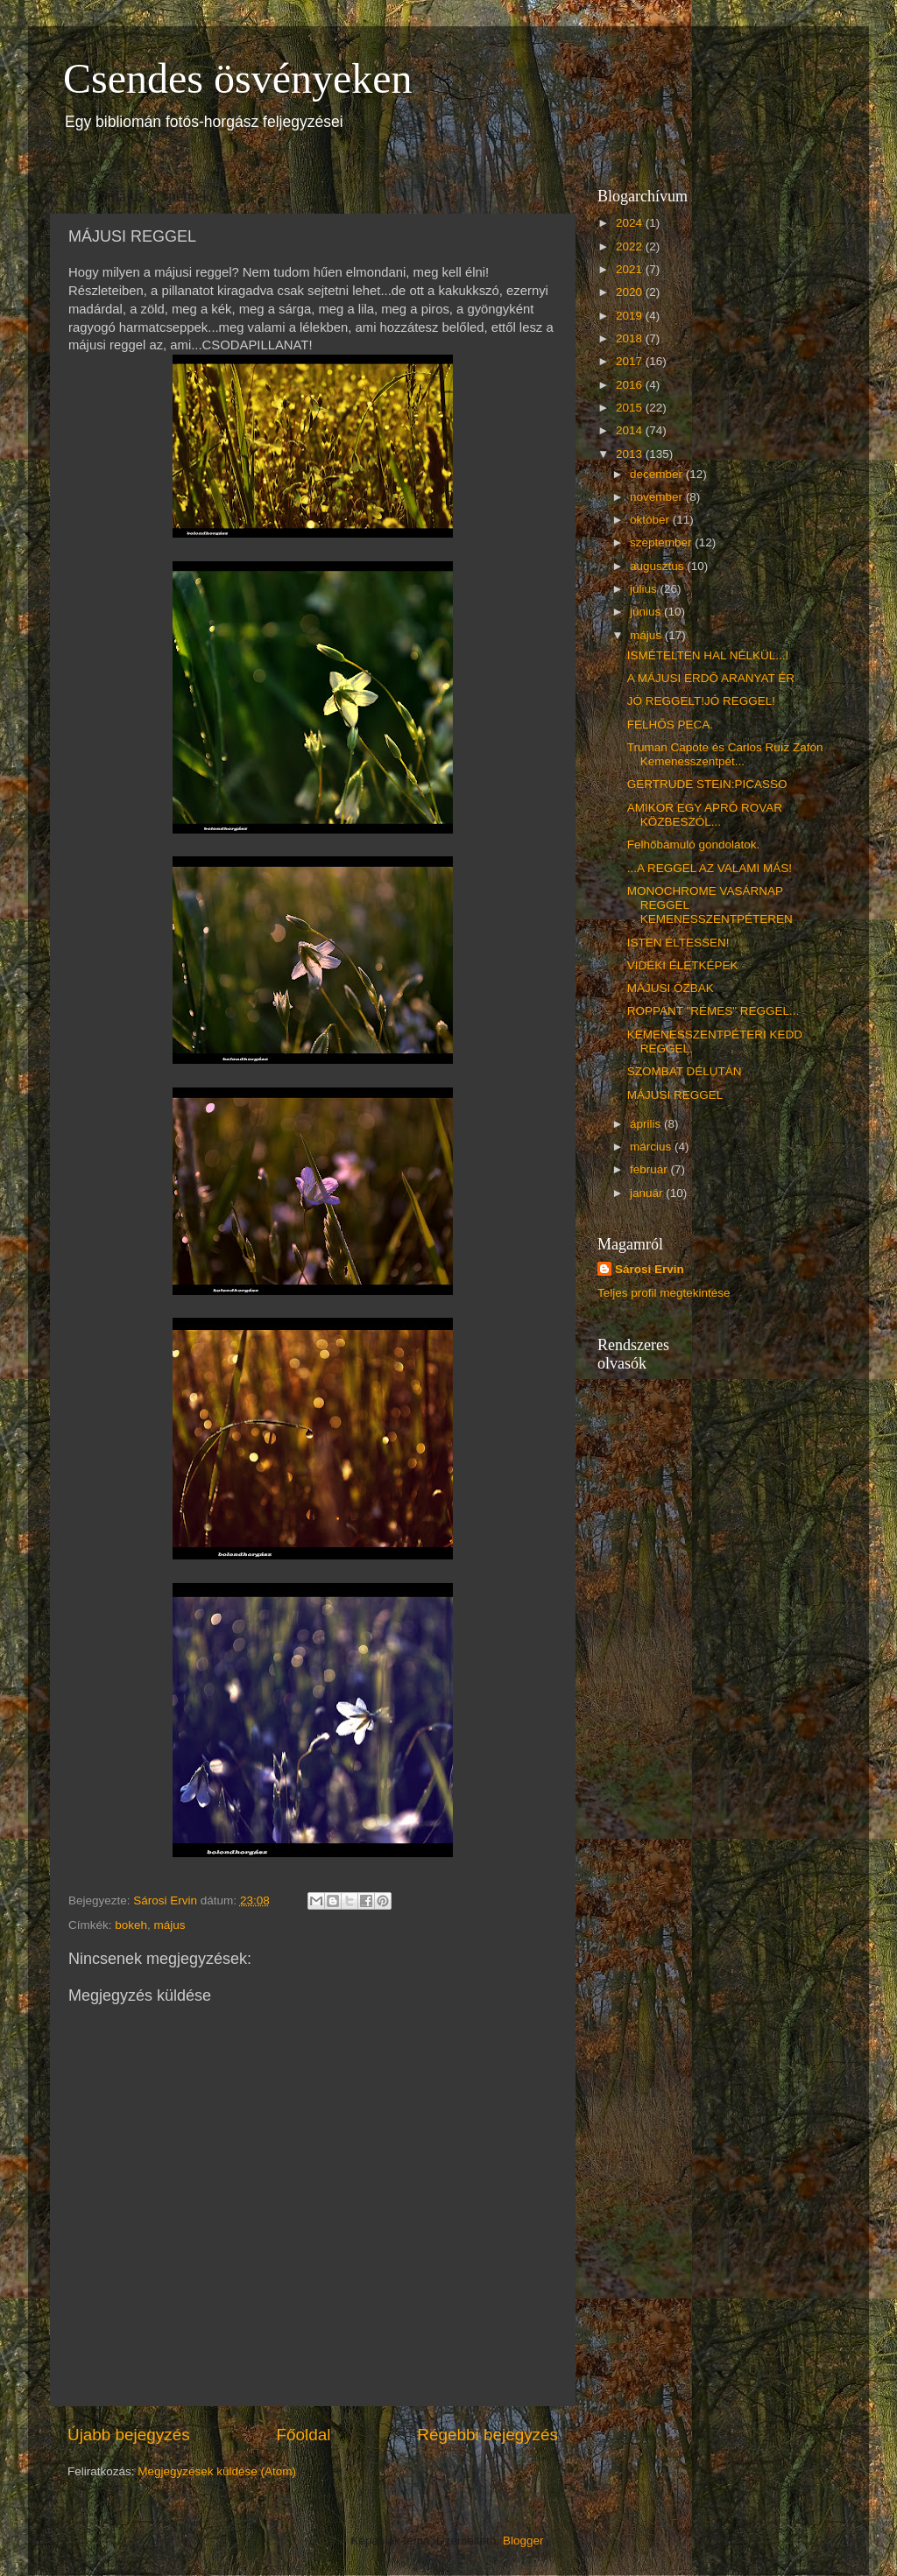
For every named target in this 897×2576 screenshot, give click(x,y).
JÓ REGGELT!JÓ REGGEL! (701, 700)
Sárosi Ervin (649, 1269)
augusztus (658, 566)
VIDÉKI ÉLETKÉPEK (682, 965)
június (647, 611)
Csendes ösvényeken (238, 78)
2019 (631, 315)
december (658, 474)
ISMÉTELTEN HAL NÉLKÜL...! (708, 655)
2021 (631, 269)
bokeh (131, 1925)
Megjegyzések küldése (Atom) (217, 2471)
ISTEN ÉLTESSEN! (678, 942)
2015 (631, 407)
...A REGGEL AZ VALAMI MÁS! (709, 868)
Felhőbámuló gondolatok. (693, 844)
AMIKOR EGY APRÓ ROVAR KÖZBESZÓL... (704, 814)
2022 (631, 246)
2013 (631, 454)
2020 (631, 292)
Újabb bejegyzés (128, 2434)
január (648, 1193)
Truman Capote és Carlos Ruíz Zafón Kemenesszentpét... (725, 754)
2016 (631, 384)
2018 (631, 338)
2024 (631, 222)
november (658, 496)
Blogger (523, 2540)
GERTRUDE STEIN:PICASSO (707, 784)
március (652, 1146)
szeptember (662, 542)
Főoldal (304, 2434)
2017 (631, 361)
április (647, 1123)
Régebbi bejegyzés (487, 2434)
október (651, 519)
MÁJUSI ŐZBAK (670, 988)
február (650, 1169)
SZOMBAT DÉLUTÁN (684, 1071)
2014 (631, 430)
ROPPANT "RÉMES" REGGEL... (713, 1010)
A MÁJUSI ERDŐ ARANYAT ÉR (711, 678)
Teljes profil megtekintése (664, 1292)
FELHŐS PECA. (670, 724)
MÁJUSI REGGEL (675, 1094)
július (645, 588)
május (170, 1925)
